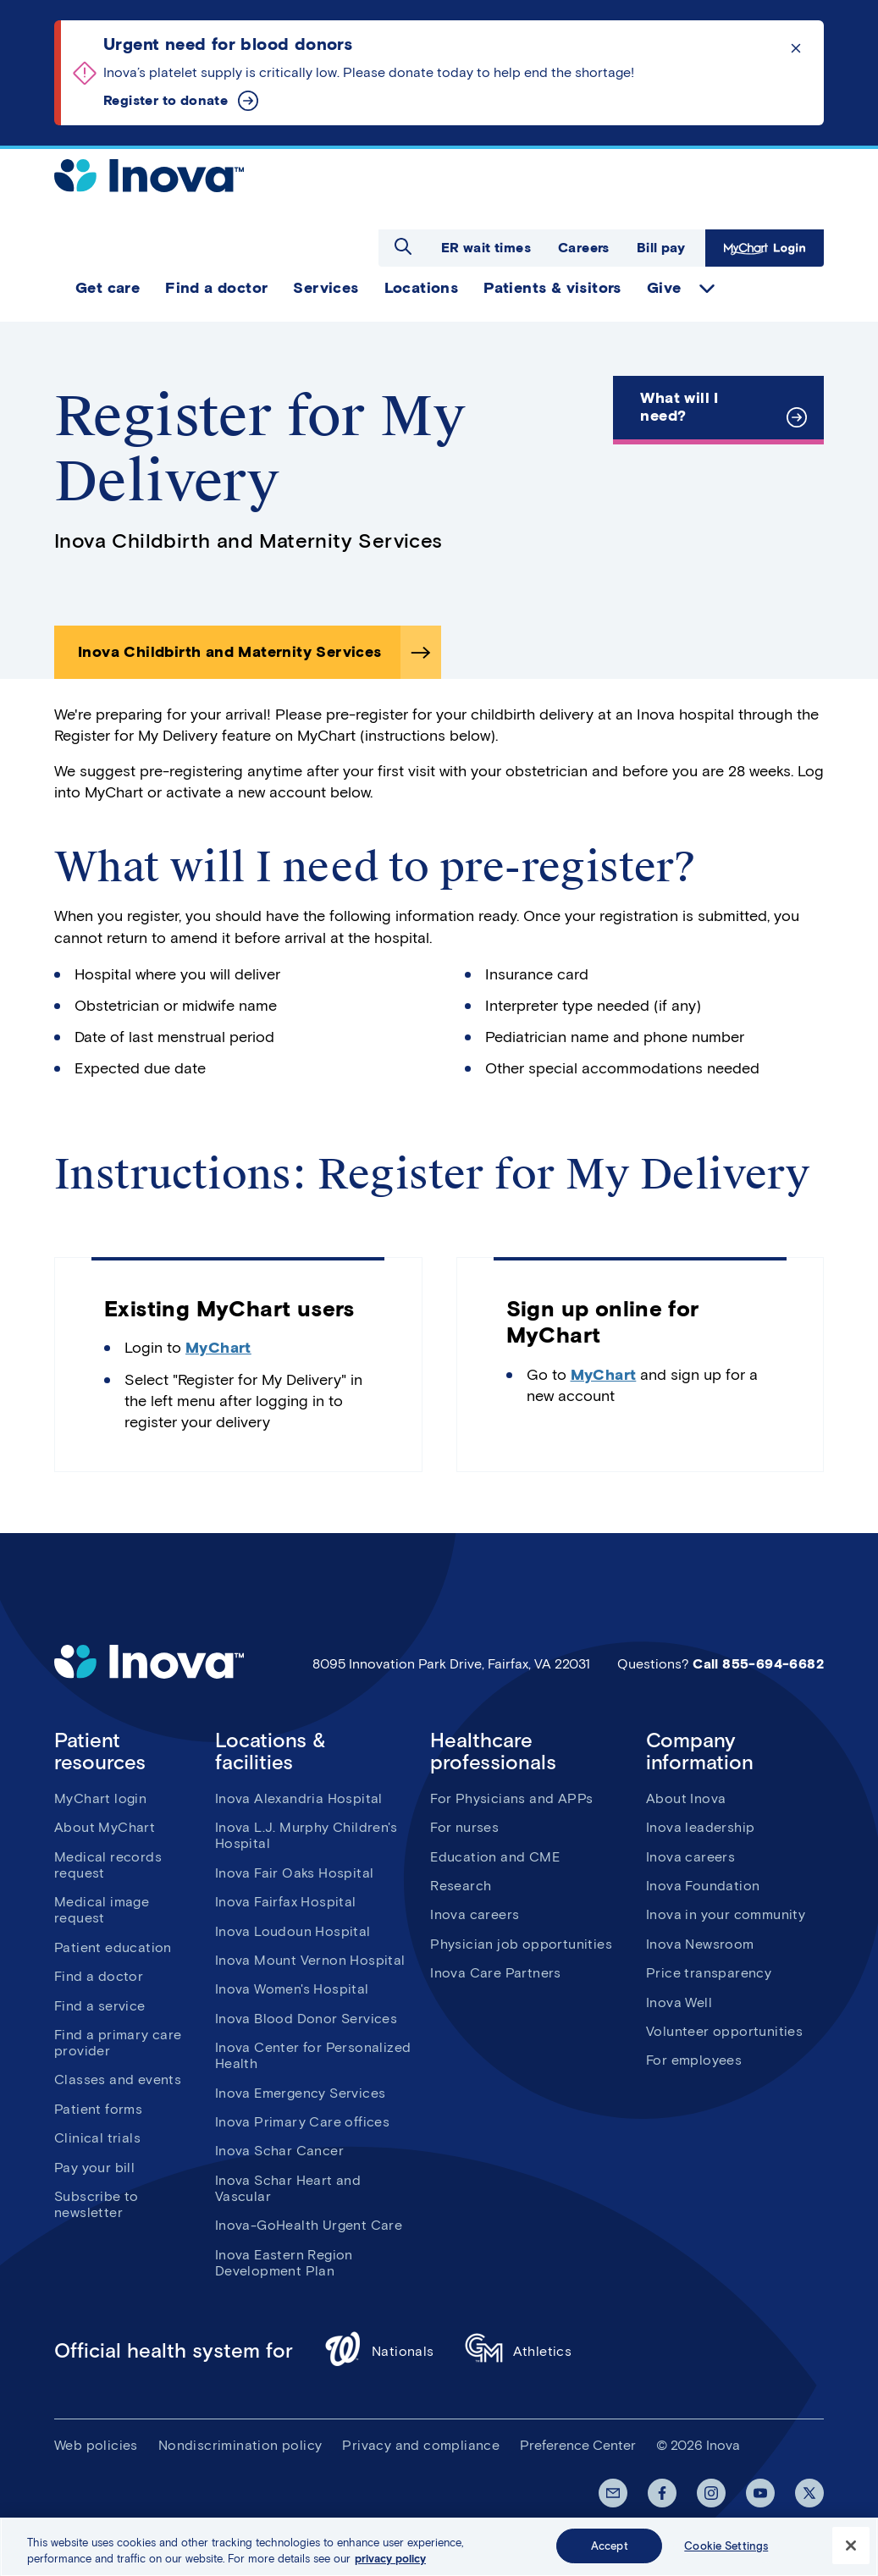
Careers (584, 248)
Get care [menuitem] (107, 288)
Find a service (100, 2006)
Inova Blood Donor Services (306, 2019)
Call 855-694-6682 (758, 1664)
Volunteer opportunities (724, 2031)
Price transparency (708, 1973)
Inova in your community (725, 1914)
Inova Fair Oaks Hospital (294, 1873)
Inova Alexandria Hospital (299, 1798)
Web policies (96, 2445)
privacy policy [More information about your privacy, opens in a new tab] (390, 2568)
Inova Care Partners (495, 1973)
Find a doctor (98, 1976)
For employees (694, 2060)
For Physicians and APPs (511, 1798)
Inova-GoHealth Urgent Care (308, 2225)
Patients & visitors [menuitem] (552, 288)
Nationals (378, 2351)
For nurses (464, 1827)
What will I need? (679, 407)
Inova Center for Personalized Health (313, 2055)
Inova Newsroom (700, 1944)
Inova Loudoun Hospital (293, 1931)
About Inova (686, 1798)
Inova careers (474, 1914)
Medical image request (101, 1910)
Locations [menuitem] (421, 288)
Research (460, 1886)
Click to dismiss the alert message (796, 48)
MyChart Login (764, 248)
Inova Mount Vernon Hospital (310, 1960)
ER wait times (486, 248)
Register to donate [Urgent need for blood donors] (165, 100)
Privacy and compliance (421, 2445)
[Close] (851, 2554)
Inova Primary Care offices (302, 2122)
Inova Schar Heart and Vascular (288, 2188)
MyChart (218, 1347)
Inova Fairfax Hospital (285, 1902)
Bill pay (661, 248)
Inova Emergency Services (300, 2093)
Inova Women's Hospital (292, 1989)
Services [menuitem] (325, 288)
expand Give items (707, 288)
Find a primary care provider (118, 2043)
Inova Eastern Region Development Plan (284, 2263)
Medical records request (108, 1865)
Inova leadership (700, 1827)
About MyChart (104, 1827)
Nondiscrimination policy (240, 2445)
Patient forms (98, 2109)
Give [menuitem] (664, 288)
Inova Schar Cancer (279, 2151)
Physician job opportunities (521, 1944)
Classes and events (117, 2079)
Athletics (518, 2351)
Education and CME (495, 1857)
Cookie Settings (726, 2554)
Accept (609, 2554)
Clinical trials (97, 2138)
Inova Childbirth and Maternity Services (230, 652)
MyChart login (100, 1798)
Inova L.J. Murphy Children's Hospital (306, 1835)
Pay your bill (94, 2168)
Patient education (113, 1947)
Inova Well (679, 2002)
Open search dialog (403, 246)
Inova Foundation (702, 1886)
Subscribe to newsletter (96, 2204)
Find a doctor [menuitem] (216, 288)
